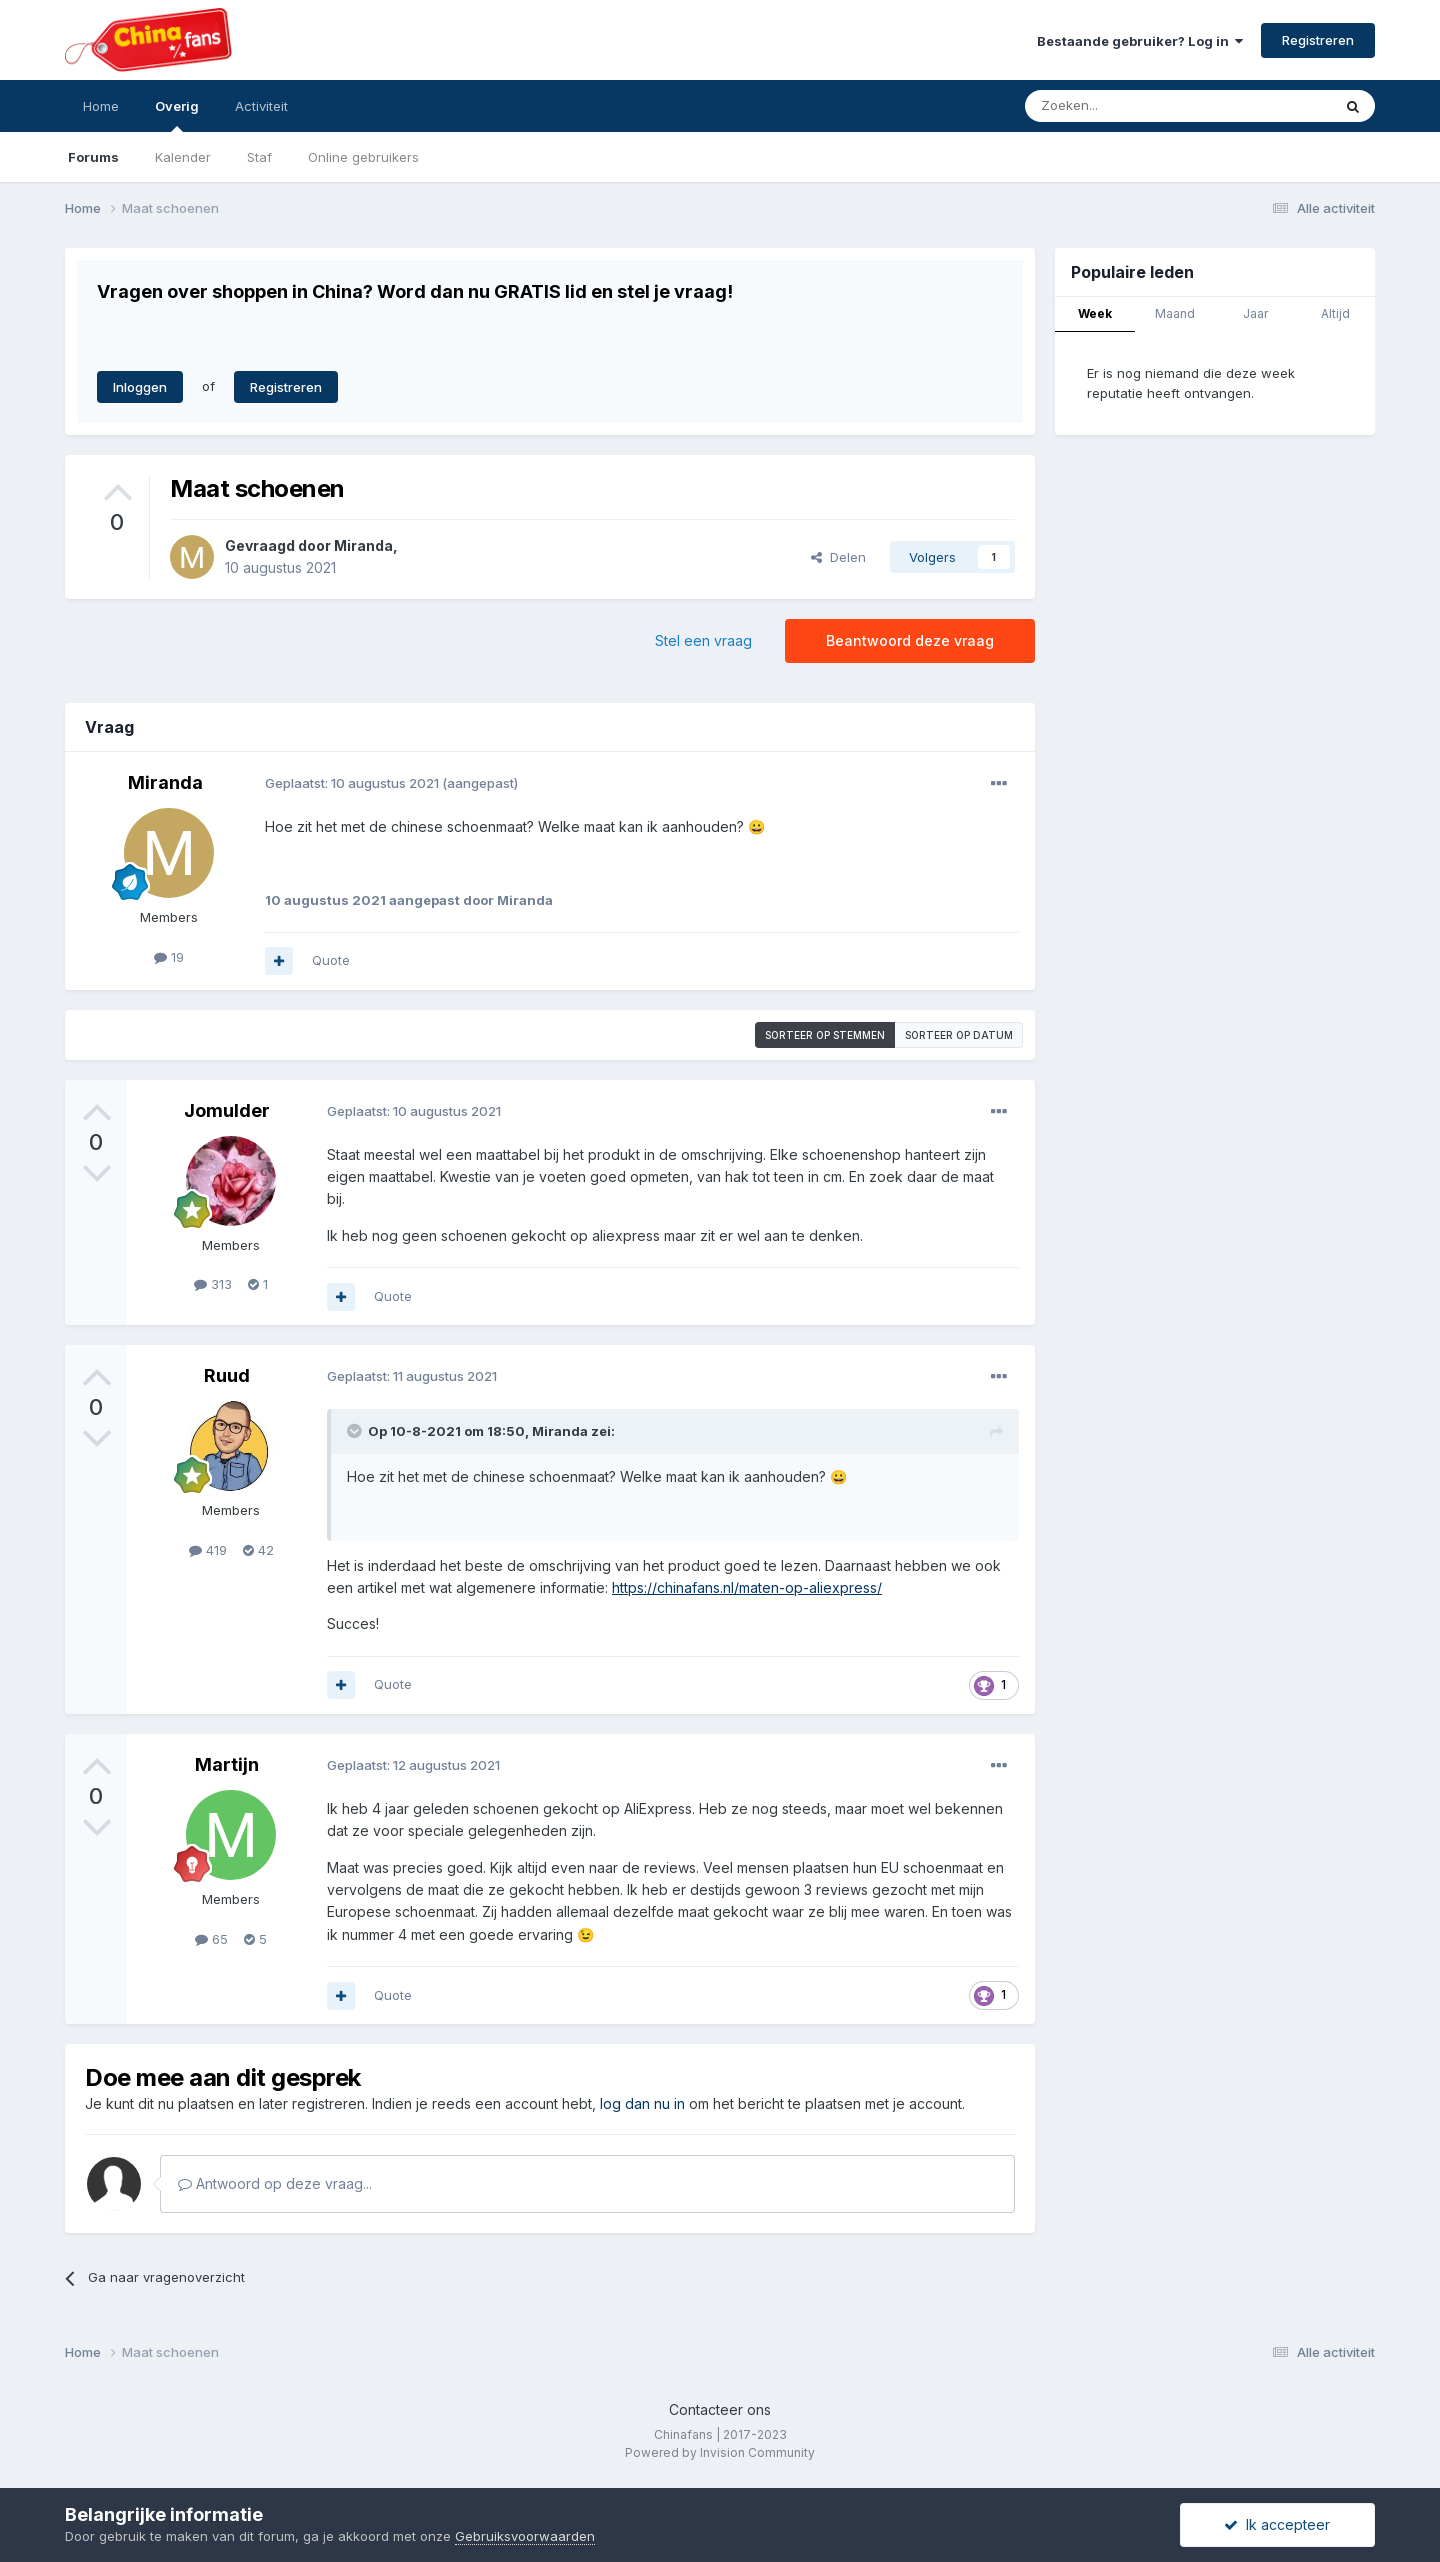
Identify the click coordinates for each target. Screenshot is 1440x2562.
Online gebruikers (363, 157)
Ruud (227, 1375)
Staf (259, 157)
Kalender (183, 157)
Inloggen (140, 387)
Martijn (227, 1764)
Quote (331, 960)
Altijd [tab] (1335, 313)
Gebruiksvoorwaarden (525, 2536)
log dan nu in (642, 2103)
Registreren (1318, 40)
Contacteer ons (720, 2409)
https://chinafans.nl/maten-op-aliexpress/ (747, 1587)
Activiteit (261, 106)
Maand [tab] (1175, 313)
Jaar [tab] (1255, 313)
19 (169, 957)
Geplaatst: (352, 783)
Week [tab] (1095, 313)
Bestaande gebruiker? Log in (1140, 41)
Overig (177, 115)
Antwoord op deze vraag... (275, 2183)
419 (208, 1550)
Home (101, 106)
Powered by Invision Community (720, 2452)
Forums (93, 157)
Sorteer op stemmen (825, 1035)
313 (213, 1284)
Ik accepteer (1277, 2524)
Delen (838, 557)
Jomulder (227, 1110)
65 (211, 1939)
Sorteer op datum (959, 1035)
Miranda (363, 545)
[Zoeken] (1134, 106)
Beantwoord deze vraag (910, 640)
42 (258, 1550)
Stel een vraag (703, 640)
